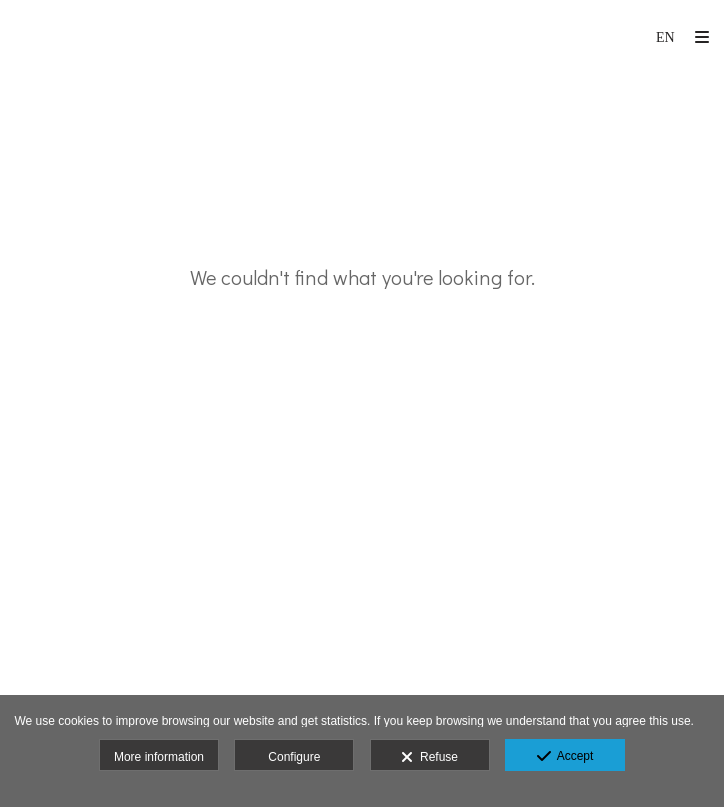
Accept (565, 757)
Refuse (429, 758)
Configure (294, 757)
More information (159, 757)
